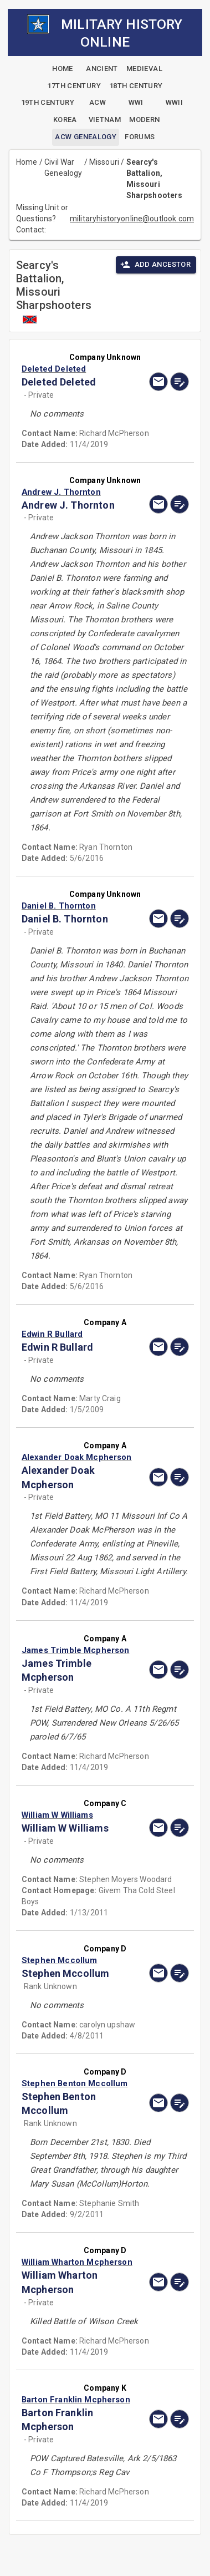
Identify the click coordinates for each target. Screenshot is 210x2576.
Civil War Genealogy (63, 168)
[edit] (179, 382)
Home (27, 162)
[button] (80, 369)
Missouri (104, 162)
